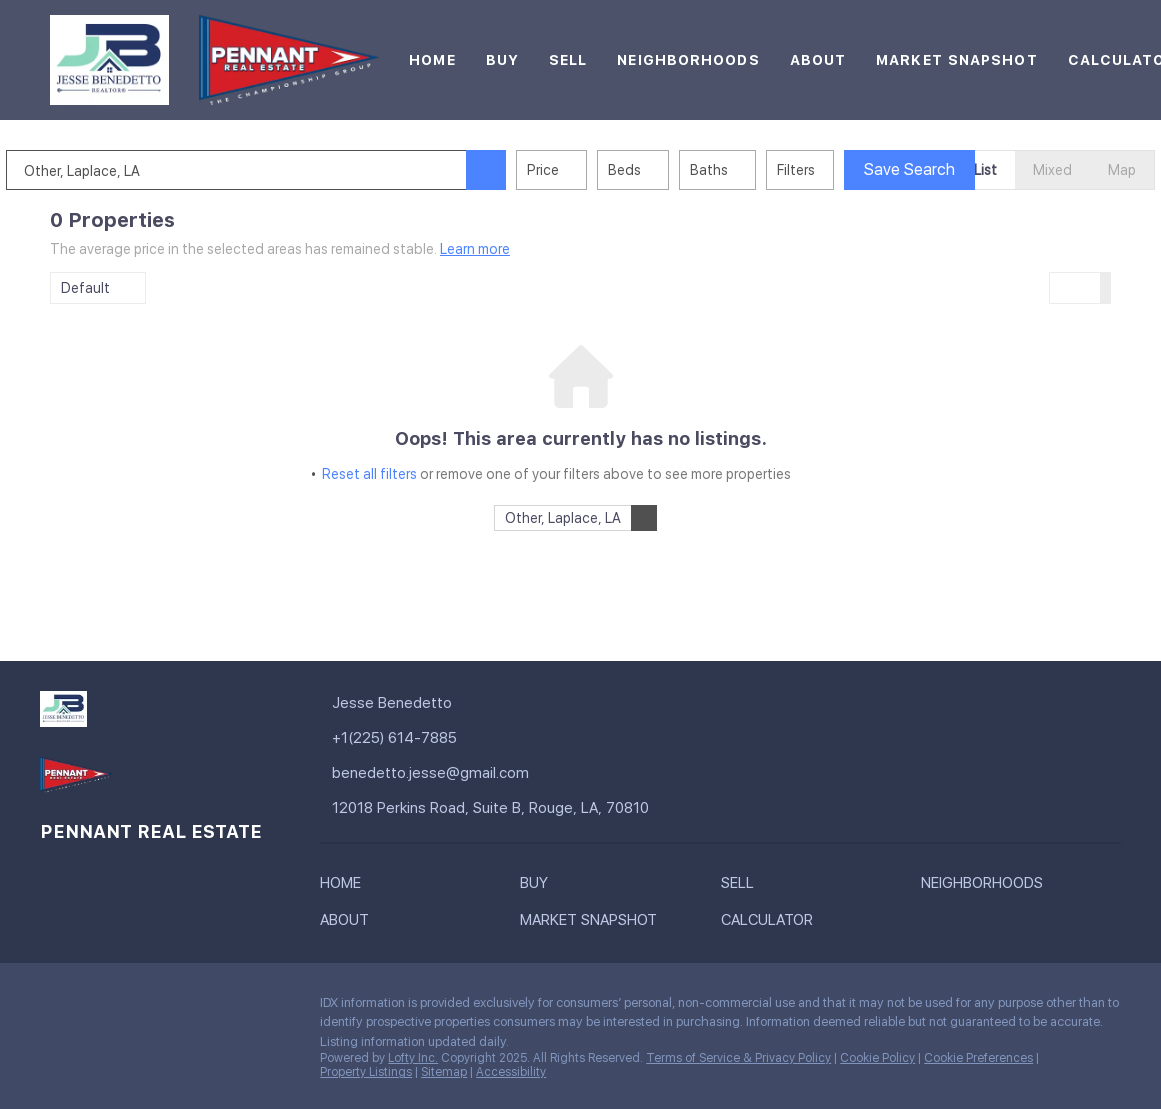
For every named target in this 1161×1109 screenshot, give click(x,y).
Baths (753, 170)
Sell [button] (568, 60)
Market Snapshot (957, 60)
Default (85, 288)
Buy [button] (502, 60)
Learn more (475, 249)
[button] (530, 170)
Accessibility (511, 1072)
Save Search (953, 169)
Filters (840, 170)
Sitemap (444, 1072)
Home (432, 60)
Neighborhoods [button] (688, 60)
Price (587, 170)
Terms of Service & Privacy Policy (738, 1058)
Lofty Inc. (413, 1058)
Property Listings (366, 1072)
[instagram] (135, 1008)
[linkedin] (95, 1008)
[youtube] (175, 1008)
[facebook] (55, 1008)
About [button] (818, 60)
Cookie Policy (877, 1058)
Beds (668, 170)
